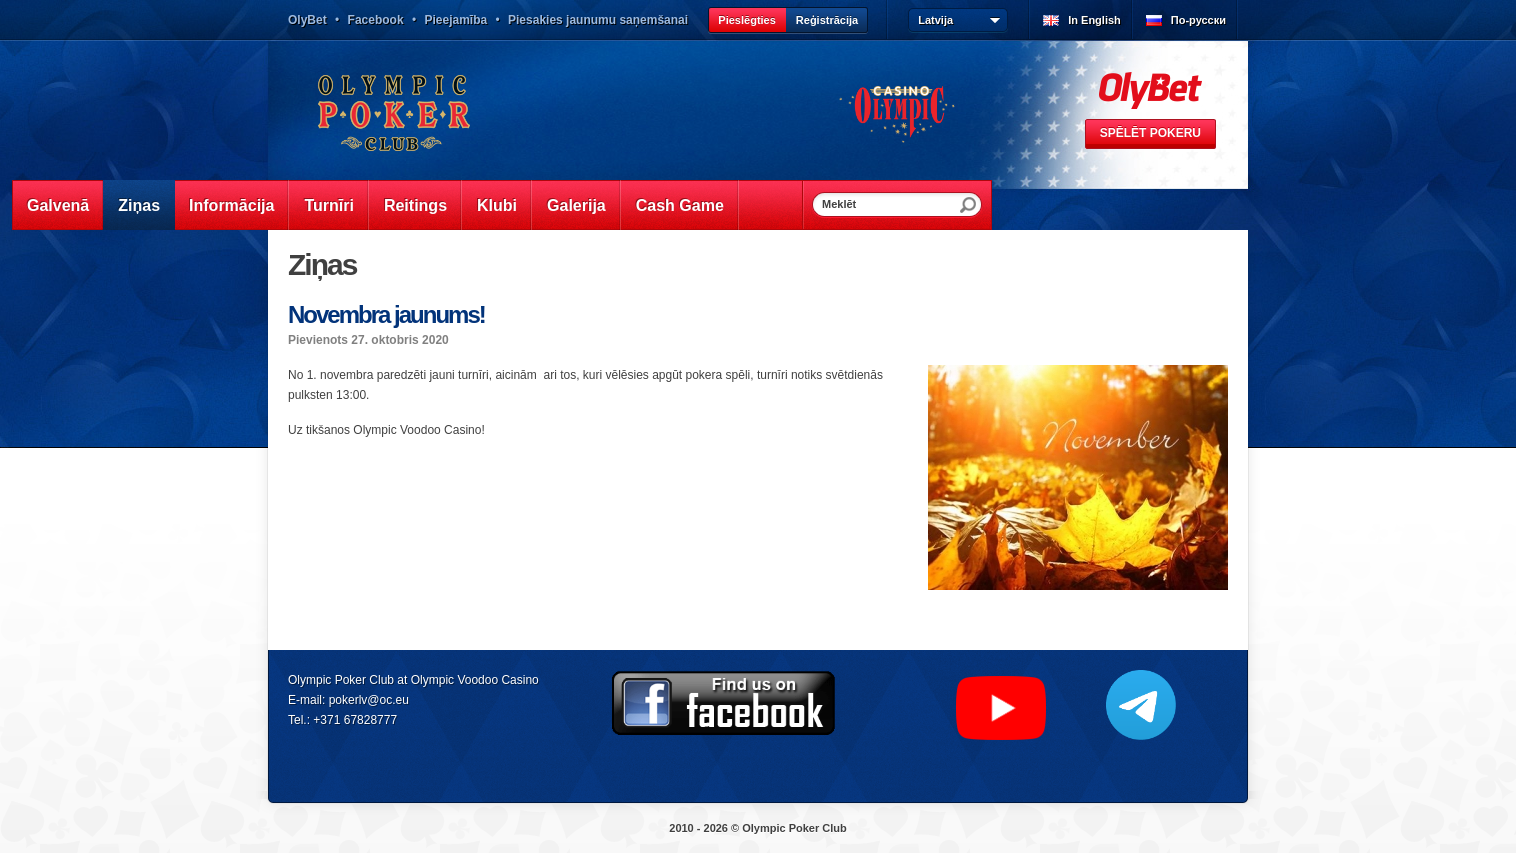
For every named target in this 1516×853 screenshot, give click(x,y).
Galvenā (58, 205)
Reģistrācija (827, 20)
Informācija (231, 205)
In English (1094, 20)
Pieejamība (455, 20)
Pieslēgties (746, 20)
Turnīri (328, 205)
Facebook (376, 20)
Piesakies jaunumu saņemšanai (598, 20)
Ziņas (139, 205)
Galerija (576, 205)
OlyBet (307, 20)
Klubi (497, 205)
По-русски (1198, 20)
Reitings (415, 205)
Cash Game (680, 205)
